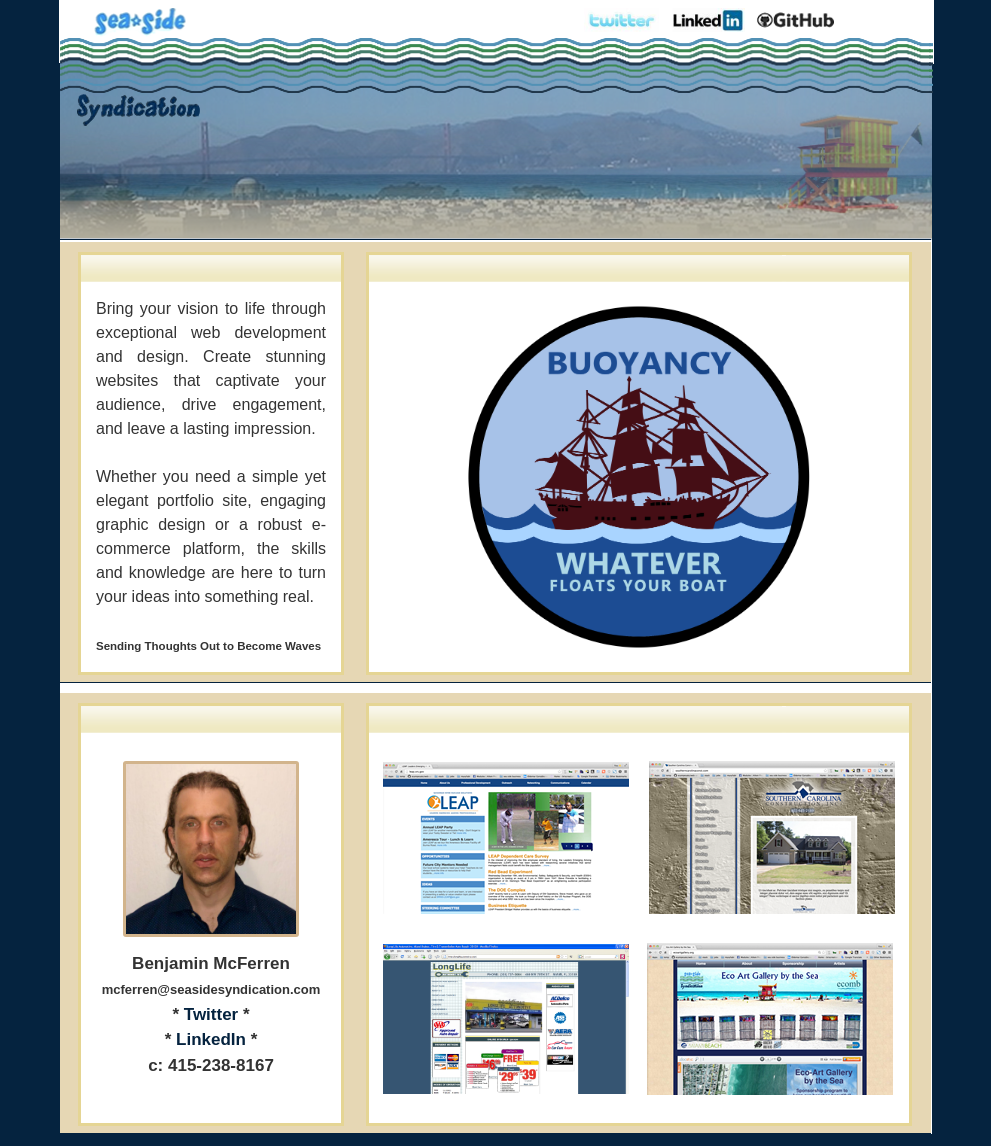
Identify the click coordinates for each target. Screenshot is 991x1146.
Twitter (211, 1014)
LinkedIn (211, 1039)
